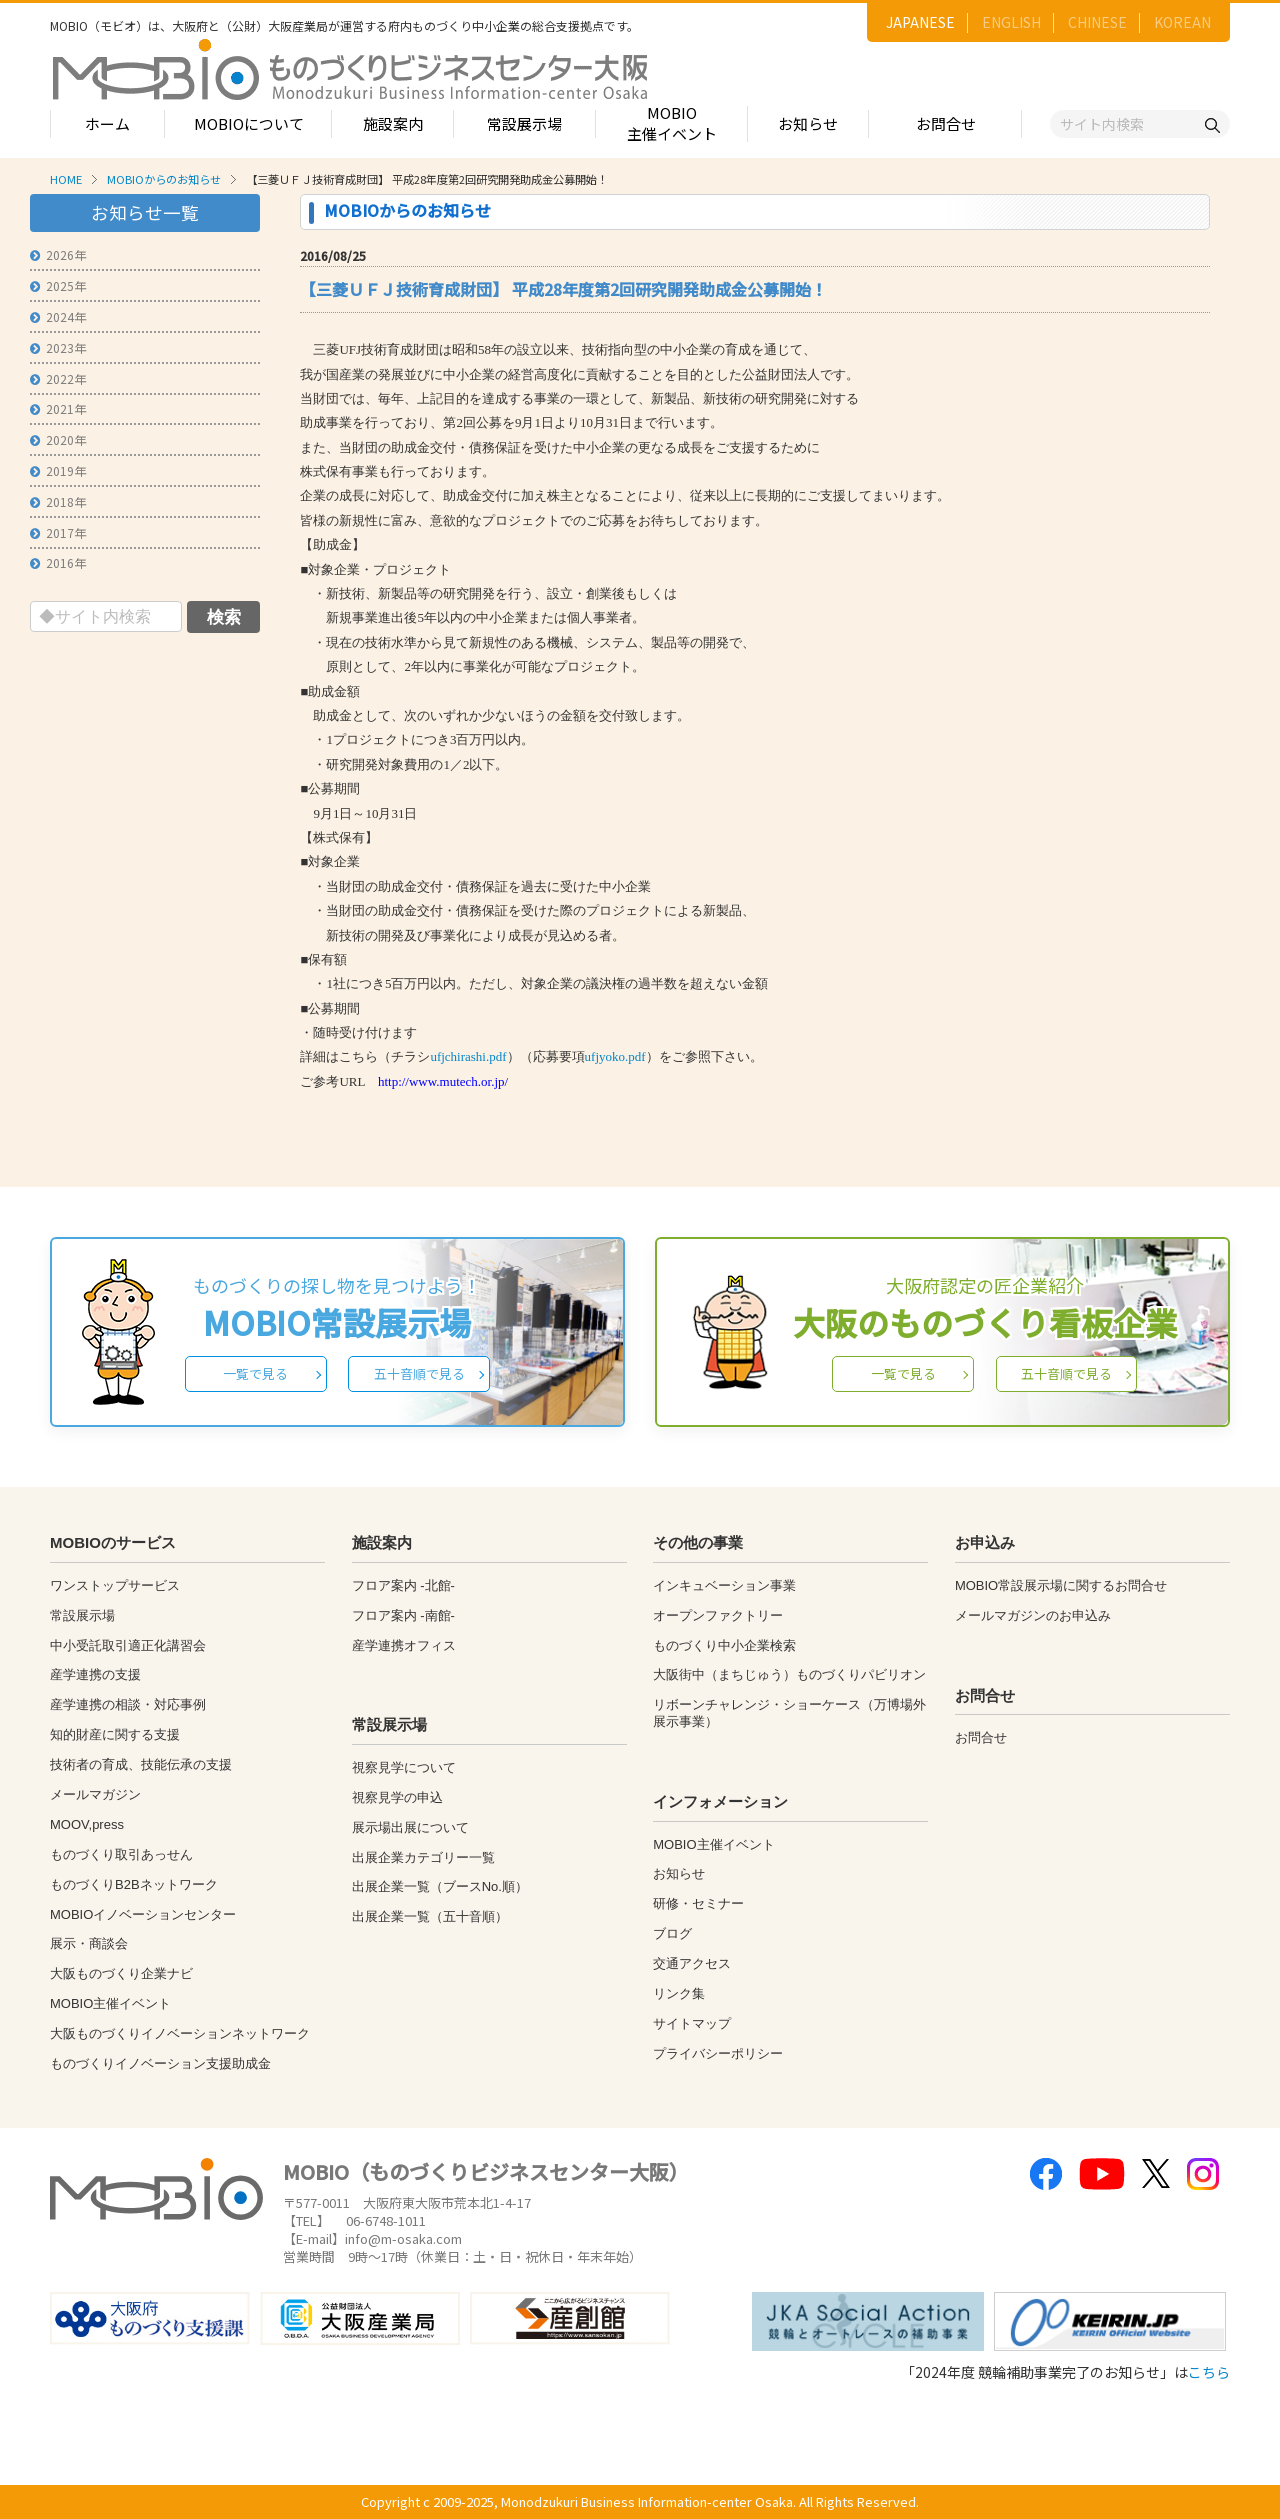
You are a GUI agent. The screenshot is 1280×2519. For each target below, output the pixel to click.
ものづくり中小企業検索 (724, 1645)
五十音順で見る (419, 1373)
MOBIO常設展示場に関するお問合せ (1061, 1585)
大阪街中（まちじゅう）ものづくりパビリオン (789, 1674)
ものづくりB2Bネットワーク (134, 1884)
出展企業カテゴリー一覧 (423, 1857)
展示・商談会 (89, 1943)
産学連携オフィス (404, 1645)
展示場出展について (410, 1827)
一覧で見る (255, 1373)
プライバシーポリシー (718, 2053)
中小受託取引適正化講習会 (128, 1645)
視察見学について (404, 1767)
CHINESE (1097, 22)
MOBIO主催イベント (672, 123)
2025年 (58, 285)
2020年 (58, 439)
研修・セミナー (698, 1903)
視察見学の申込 (397, 1797)
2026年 (58, 254)
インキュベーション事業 (724, 1585)
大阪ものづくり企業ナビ (121, 1973)
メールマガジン (95, 1794)
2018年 (58, 501)
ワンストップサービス (115, 1585)
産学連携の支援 (95, 1674)
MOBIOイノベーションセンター (143, 1914)
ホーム (107, 123)
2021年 (58, 408)
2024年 (58, 316)
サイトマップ (692, 2023)
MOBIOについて (249, 123)
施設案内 (393, 123)
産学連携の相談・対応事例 (128, 1704)
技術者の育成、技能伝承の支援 (141, 1764)
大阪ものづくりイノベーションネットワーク (180, 2033)
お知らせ (808, 123)
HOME (66, 179)
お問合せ (946, 123)
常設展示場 (524, 123)
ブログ (672, 1933)
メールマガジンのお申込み (1033, 1615)
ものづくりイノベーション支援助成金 (160, 2063)
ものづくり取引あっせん (121, 1854)
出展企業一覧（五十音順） (430, 1916)
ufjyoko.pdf (615, 1056)
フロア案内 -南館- (403, 1615)
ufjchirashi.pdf (468, 1056)
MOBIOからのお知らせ (164, 179)
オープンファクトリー (718, 1615)
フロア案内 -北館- (403, 1585)
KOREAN (1182, 22)
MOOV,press (87, 1824)
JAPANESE (920, 22)
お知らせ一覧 (145, 212)
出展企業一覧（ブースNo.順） (440, 1886)
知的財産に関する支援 (115, 1734)
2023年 (58, 347)
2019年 (58, 470)
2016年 (58, 562)
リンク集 (679, 1993)
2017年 (58, 532)
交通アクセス (692, 1963)
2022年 (58, 378)
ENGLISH (1011, 22)
